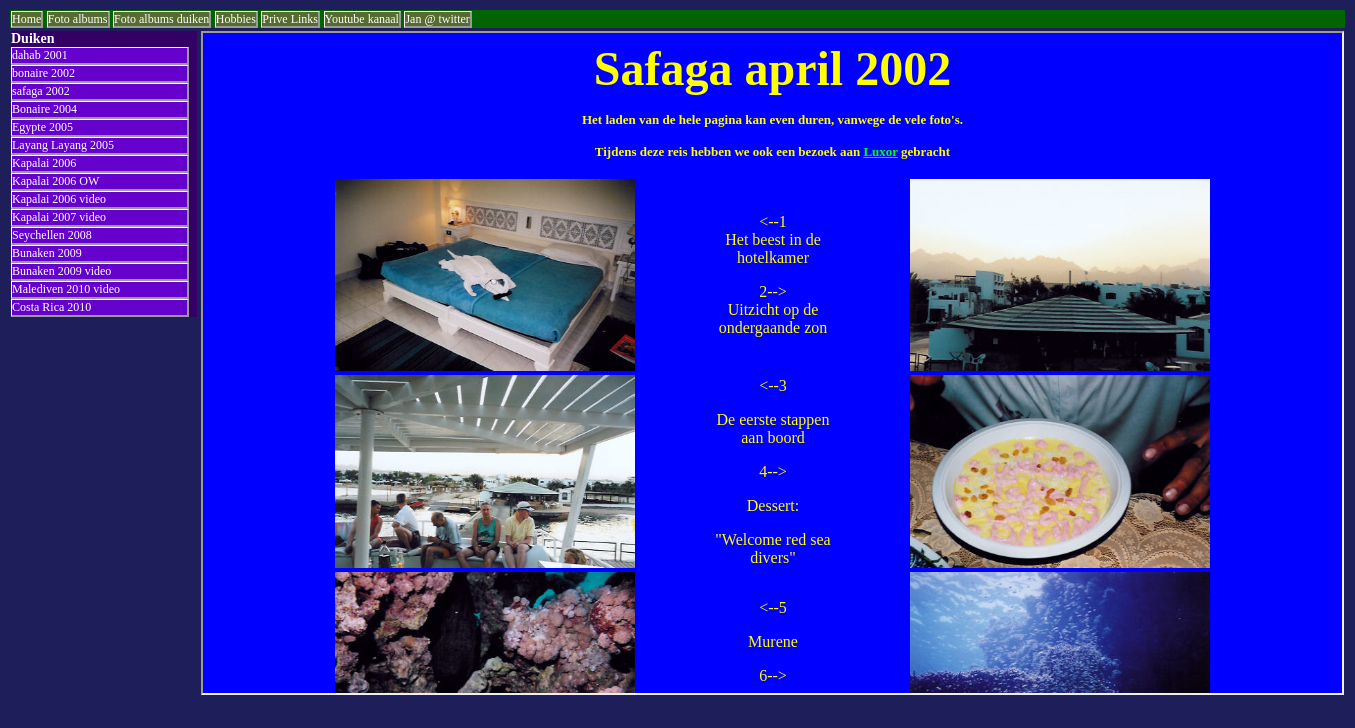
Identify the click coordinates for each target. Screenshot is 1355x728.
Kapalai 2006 (44, 163)
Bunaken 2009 (47, 253)
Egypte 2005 (42, 127)
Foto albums (78, 19)
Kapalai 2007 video (59, 217)
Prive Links (290, 19)
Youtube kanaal (362, 19)
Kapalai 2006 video (59, 199)
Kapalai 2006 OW (55, 181)
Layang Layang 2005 (63, 145)
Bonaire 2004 (44, 109)
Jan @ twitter (437, 19)
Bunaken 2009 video (61, 271)
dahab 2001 (40, 55)
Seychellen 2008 (52, 235)
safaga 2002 (41, 91)
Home (26, 19)
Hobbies (236, 19)
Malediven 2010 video (66, 289)
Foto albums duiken (161, 19)
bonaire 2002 (43, 73)
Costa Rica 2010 (51, 307)
